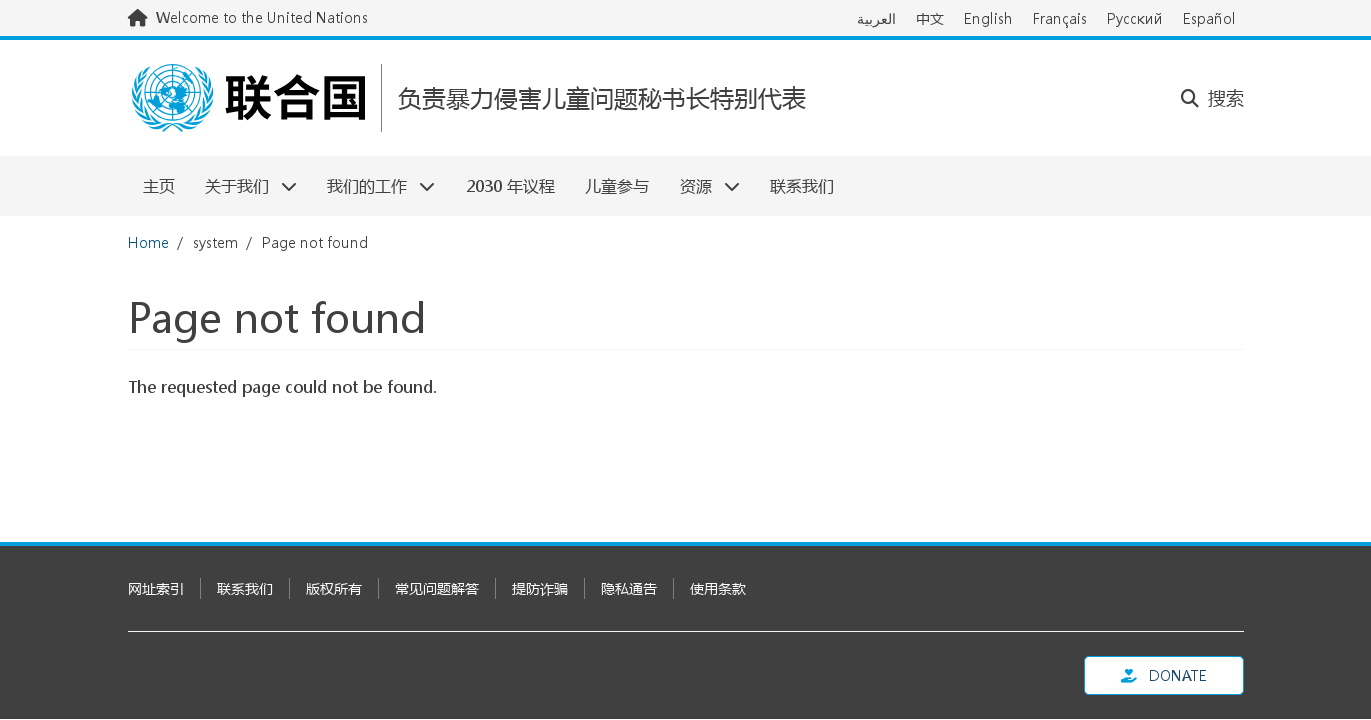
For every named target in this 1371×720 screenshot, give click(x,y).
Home (148, 242)
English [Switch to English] (988, 18)
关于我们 (243, 185)
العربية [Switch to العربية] (876, 18)
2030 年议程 (510, 185)
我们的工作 (373, 185)
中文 (930, 18)
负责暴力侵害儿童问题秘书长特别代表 (602, 98)
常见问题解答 (437, 588)
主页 (159, 185)
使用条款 (718, 588)
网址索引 (156, 588)
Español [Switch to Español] (1209, 18)
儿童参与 (617, 185)
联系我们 (802, 185)
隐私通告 (629, 588)
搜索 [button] (1212, 98)
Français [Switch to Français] (1060, 18)
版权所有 (334, 588)
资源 (701, 185)
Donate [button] (1164, 675)
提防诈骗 (540, 588)
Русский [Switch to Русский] (1135, 18)
